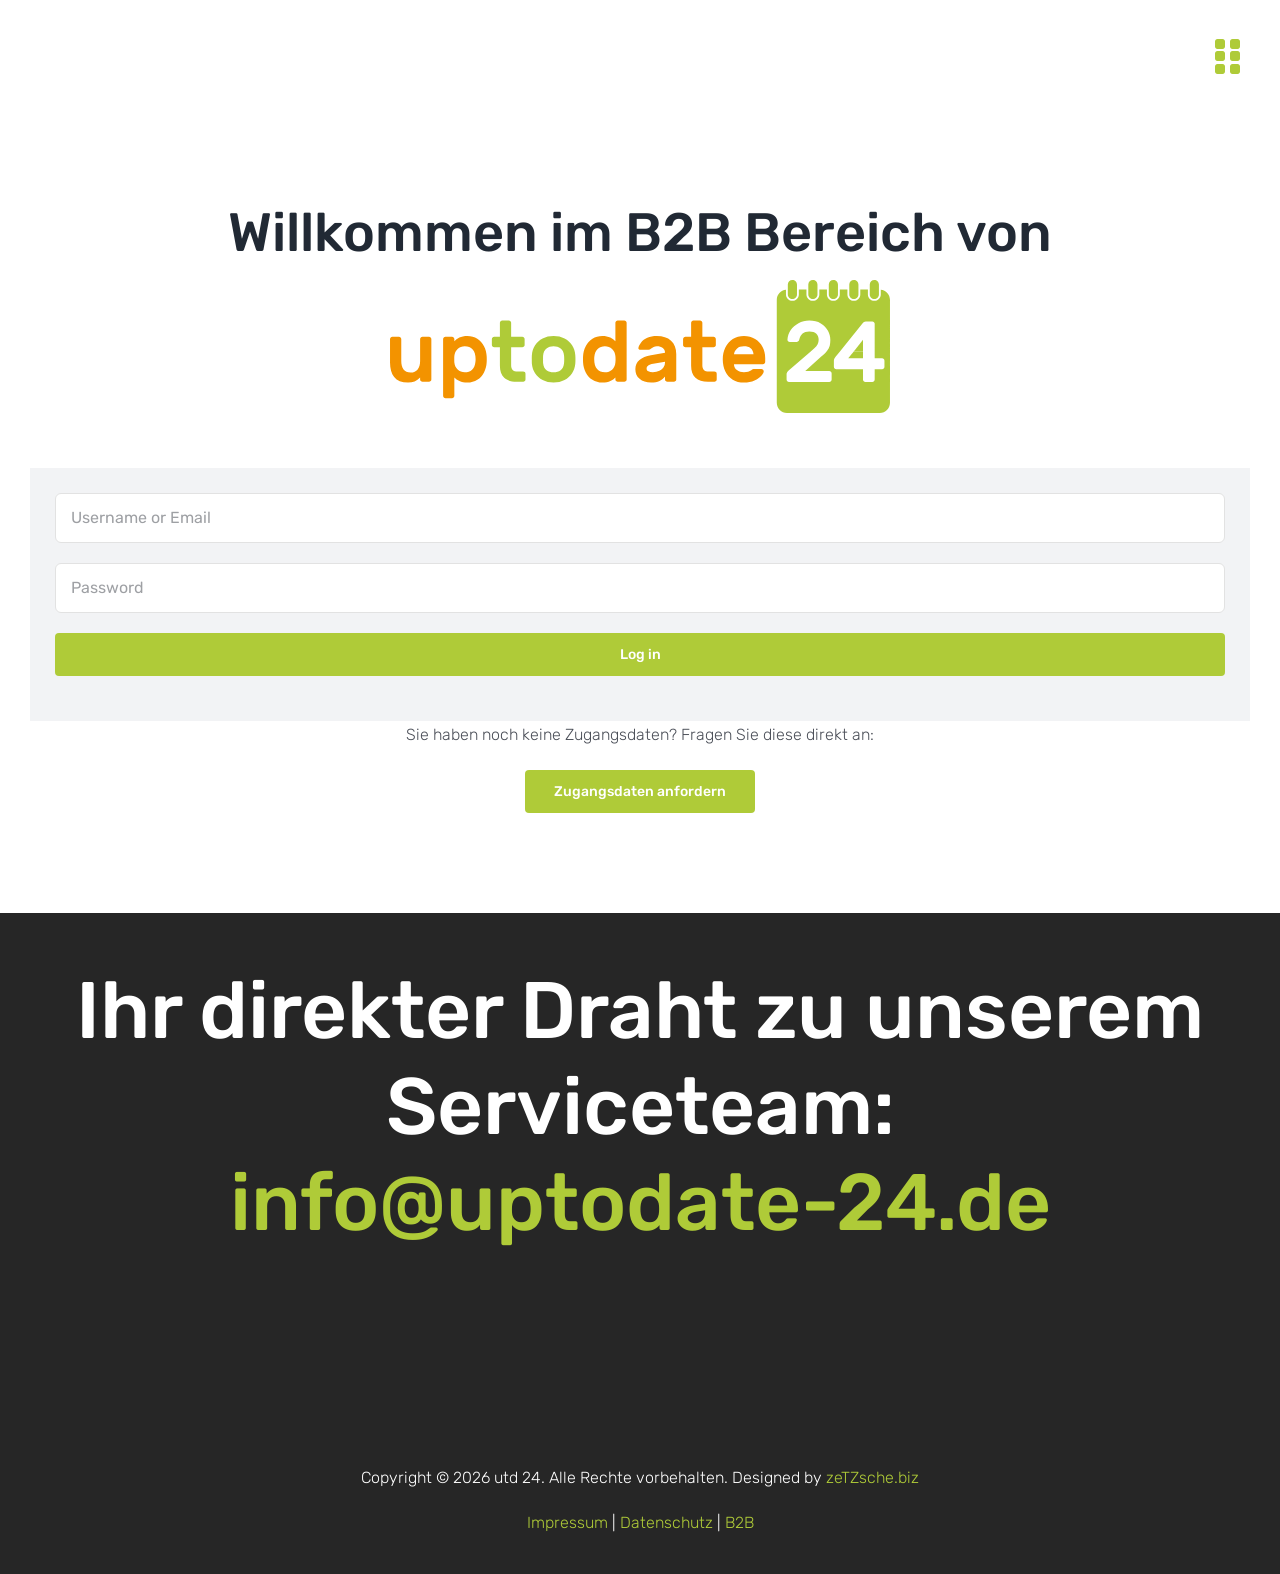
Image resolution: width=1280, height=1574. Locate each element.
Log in (640, 654)
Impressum (567, 1522)
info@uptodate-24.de (640, 1202)
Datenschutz (666, 1522)
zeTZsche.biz (872, 1477)
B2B (739, 1522)
